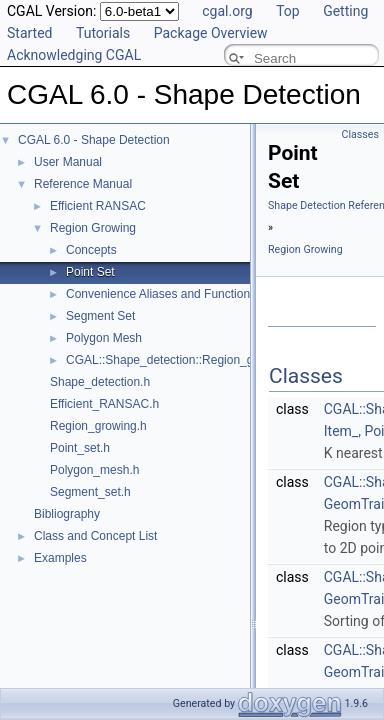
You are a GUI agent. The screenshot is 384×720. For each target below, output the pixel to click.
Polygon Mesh (104, 338)
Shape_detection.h (100, 382)
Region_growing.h (98, 426)
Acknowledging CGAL (74, 55)
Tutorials (103, 33)
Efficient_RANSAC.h (104, 404)
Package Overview (211, 33)
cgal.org (227, 11)
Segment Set (100, 316)
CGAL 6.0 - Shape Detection (94, 140)
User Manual (68, 162)
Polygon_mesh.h (94, 470)
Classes (360, 134)
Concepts (91, 250)
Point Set (90, 272)
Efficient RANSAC (98, 206)
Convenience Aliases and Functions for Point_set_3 (203, 294)
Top (288, 11)
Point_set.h (80, 448)
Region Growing (93, 228)
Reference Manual (83, 184)
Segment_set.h (90, 492)
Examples (60, 558)
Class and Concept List (95, 536)
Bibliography (67, 514)
